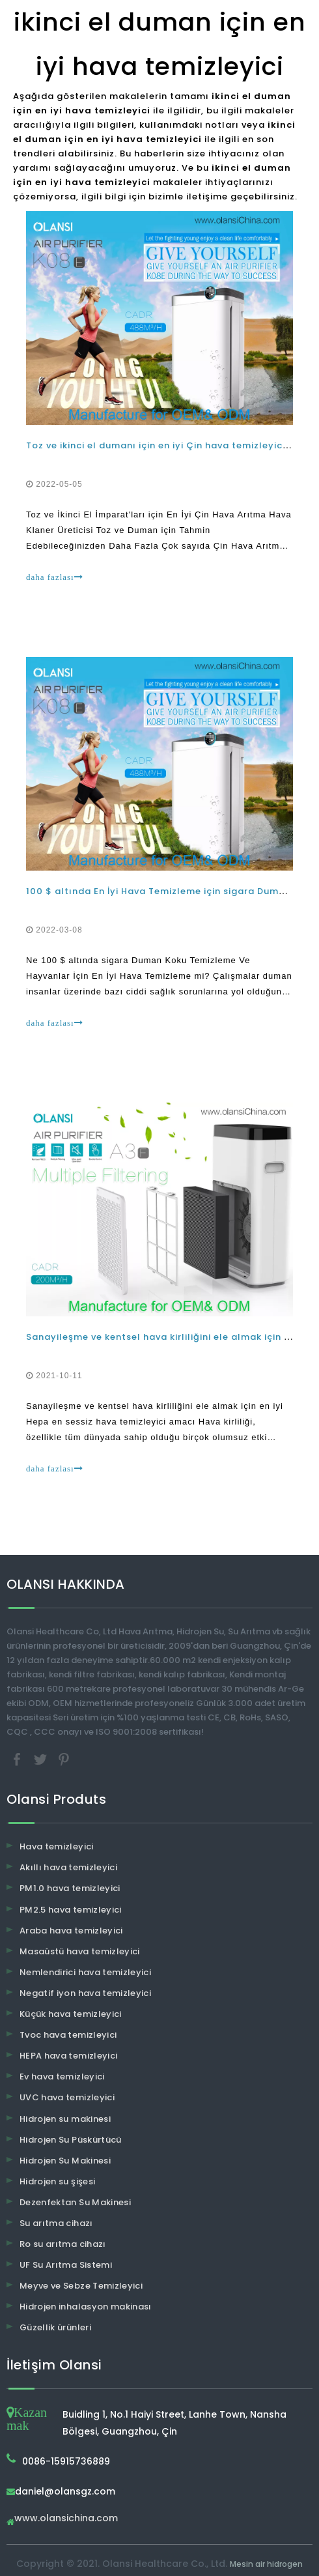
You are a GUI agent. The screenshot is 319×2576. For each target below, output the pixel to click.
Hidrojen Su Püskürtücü (71, 2140)
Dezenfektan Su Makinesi (75, 2202)
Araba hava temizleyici (71, 1930)
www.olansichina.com (66, 2519)
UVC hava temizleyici (67, 2097)
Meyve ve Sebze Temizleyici (81, 2285)
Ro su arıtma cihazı (63, 2244)
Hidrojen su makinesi (65, 2119)
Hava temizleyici (57, 1846)
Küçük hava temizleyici (71, 2014)
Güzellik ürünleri (55, 2327)
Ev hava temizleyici (62, 2076)
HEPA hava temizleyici (68, 2055)
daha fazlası (54, 577)
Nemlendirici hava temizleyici (85, 1972)
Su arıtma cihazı (56, 2223)
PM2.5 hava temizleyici (71, 1909)
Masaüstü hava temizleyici (80, 1951)
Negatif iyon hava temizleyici (85, 1993)
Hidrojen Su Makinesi (65, 2160)
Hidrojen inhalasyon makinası (86, 2306)
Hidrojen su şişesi (57, 2181)
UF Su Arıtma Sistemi (66, 2265)
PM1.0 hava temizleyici (70, 1888)
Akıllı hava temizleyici (68, 1867)
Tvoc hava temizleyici (68, 2035)
